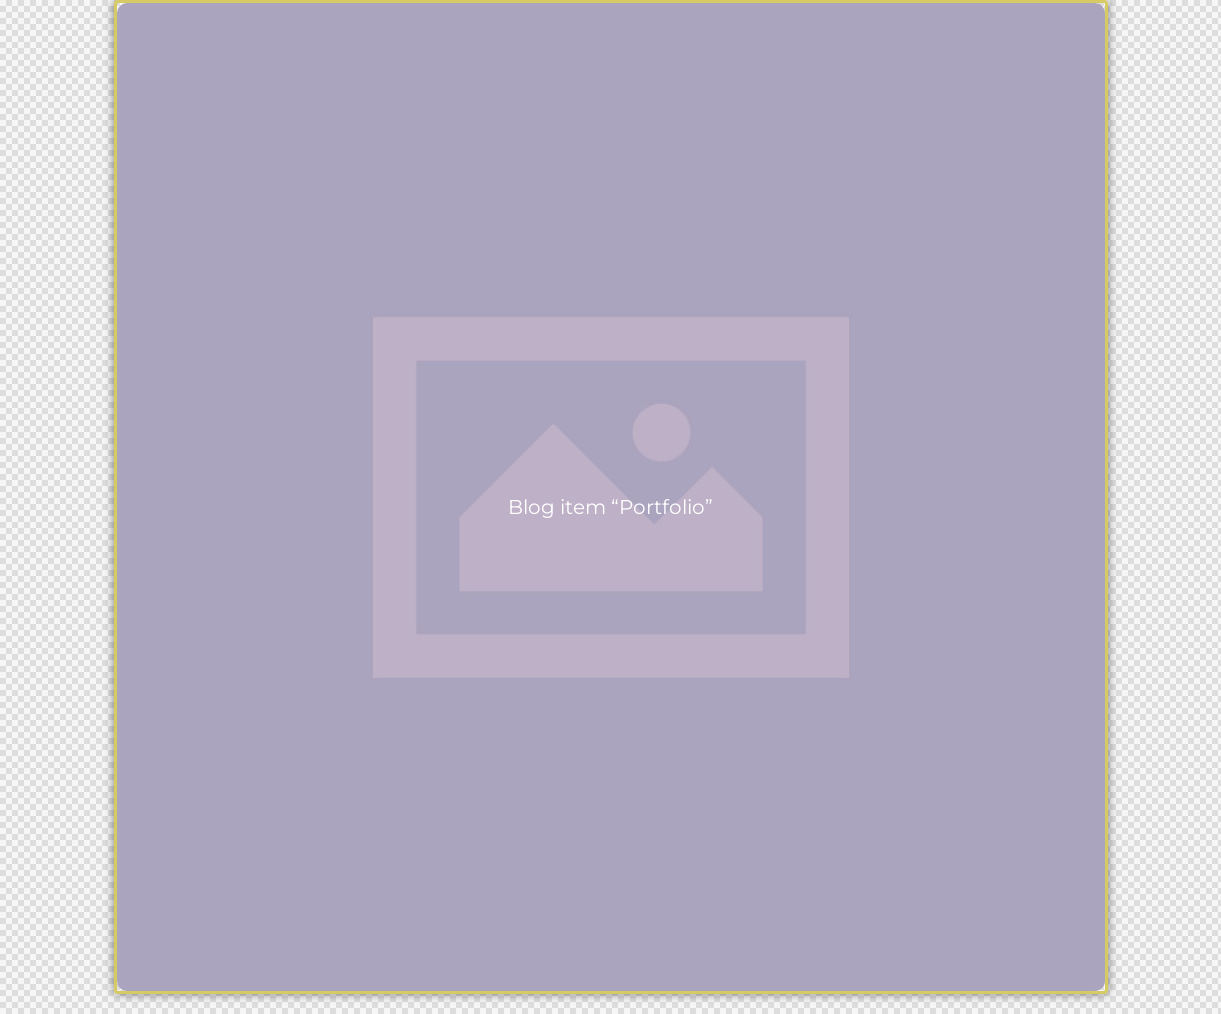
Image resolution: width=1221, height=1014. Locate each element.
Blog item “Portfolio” (610, 507)
